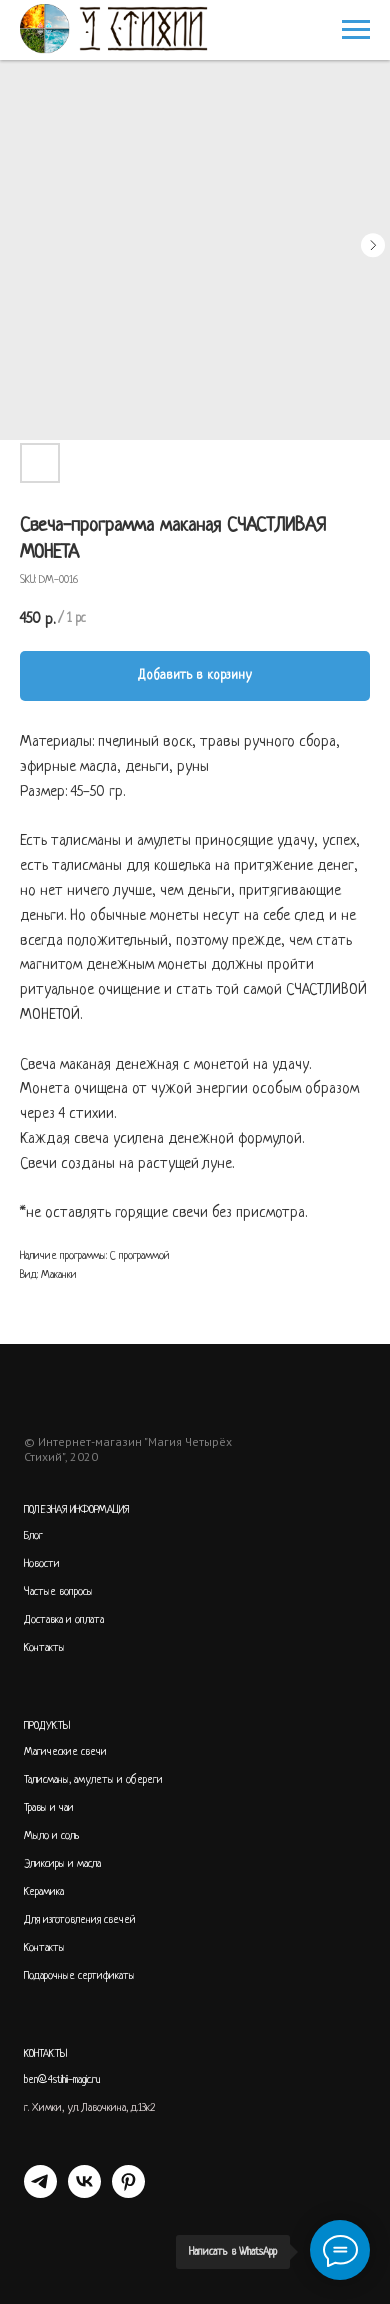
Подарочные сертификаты (79, 1976)
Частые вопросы (58, 1592)
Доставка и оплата (64, 1620)
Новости (42, 1564)
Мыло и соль (52, 1836)
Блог (33, 1536)
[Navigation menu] (356, 30)
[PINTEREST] (128, 2192)
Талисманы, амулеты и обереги (93, 1780)
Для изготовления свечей (80, 1920)
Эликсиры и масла (62, 1864)
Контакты (44, 1648)
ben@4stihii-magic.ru (62, 2080)
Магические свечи (65, 1752)
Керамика (44, 1892)
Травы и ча (46, 1808)
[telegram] (40, 2192)
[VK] (84, 2192)
